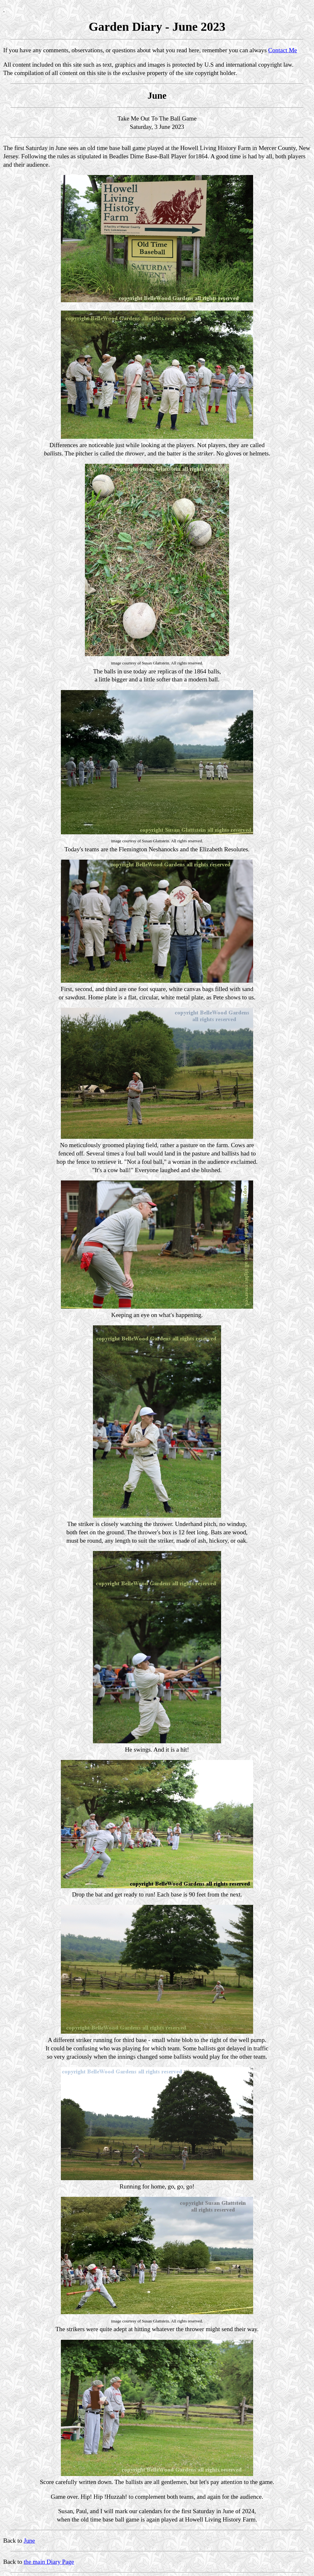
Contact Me (282, 50)
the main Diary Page (49, 2561)
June (29, 2540)
